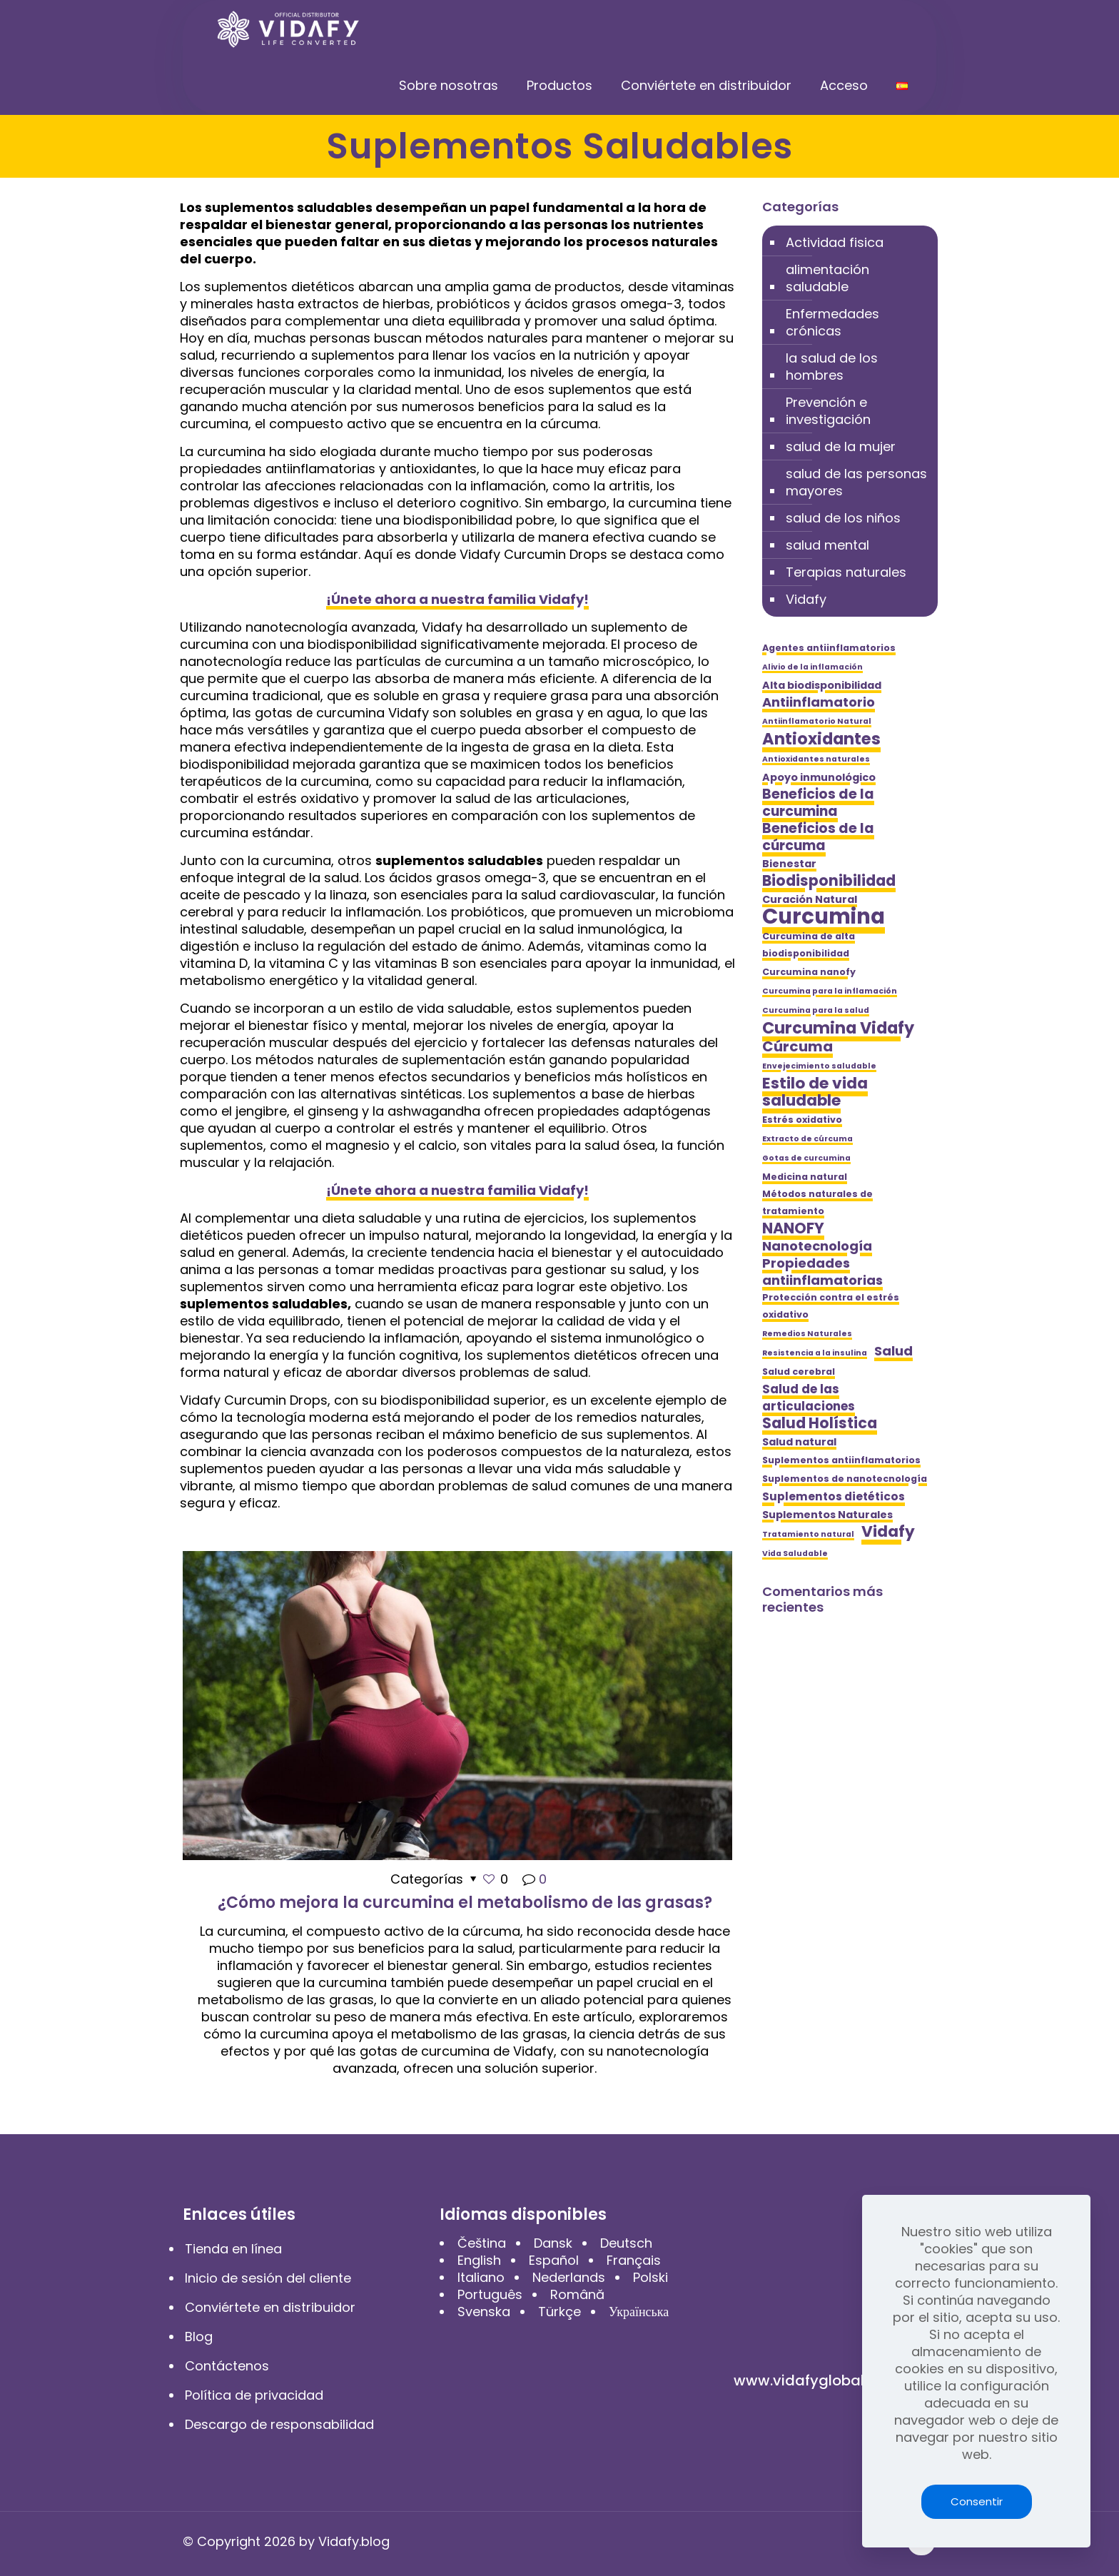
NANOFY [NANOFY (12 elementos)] (793, 1228)
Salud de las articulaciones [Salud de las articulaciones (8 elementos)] (808, 1397)
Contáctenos (227, 2366)
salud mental (827, 545)
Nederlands (568, 2277)
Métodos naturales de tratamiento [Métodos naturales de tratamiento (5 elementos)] (817, 1202)
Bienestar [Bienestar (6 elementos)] (789, 864)
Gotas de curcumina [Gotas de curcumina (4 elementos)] (806, 1158)
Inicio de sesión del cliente (268, 2278)
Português (489, 2294)
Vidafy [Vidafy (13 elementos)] (888, 1531)
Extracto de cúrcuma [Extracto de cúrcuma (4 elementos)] (807, 1138)
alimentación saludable (827, 278)
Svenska (483, 2311)
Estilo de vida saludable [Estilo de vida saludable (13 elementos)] (815, 1092)
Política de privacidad (254, 2395)
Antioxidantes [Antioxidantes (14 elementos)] (821, 738)
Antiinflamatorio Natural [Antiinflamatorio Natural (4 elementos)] (816, 721)
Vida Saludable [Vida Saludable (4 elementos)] (795, 1553)
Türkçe (559, 2311)
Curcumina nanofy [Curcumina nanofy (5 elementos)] (809, 972)
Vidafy (806, 599)
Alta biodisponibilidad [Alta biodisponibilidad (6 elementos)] (821, 685)
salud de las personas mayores (856, 482)
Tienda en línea (233, 2249)
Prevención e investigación (828, 410)
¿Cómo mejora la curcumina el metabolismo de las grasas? (465, 1902)
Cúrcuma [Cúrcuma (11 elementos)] (797, 1046)
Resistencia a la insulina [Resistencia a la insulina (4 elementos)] (814, 1353)
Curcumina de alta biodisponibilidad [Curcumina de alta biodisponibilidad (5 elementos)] (808, 944)
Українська (639, 2311)
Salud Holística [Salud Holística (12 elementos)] (819, 1423)
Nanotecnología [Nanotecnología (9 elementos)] (817, 1246)
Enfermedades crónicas (832, 322)
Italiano (481, 2277)
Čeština (481, 2243)
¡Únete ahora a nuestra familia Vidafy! (457, 599)
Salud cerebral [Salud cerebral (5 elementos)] (798, 1371)
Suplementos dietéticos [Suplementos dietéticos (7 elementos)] (833, 1496)
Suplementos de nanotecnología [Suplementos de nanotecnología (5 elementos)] (844, 1479)
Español (554, 2260)
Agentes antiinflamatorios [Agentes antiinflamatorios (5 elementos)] (829, 648)
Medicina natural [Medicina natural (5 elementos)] (804, 1177)
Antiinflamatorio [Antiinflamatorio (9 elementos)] (818, 702)
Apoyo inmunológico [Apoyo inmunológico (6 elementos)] (819, 777)
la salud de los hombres (832, 366)
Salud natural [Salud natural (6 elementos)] (799, 1442)
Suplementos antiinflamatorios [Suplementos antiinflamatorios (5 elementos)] (841, 1460)
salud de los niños (843, 518)
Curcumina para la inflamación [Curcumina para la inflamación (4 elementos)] (829, 991)
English (479, 2260)
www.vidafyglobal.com (816, 2380)
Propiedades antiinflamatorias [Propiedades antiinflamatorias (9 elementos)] (822, 1272)
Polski (650, 2277)
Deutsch (626, 2243)
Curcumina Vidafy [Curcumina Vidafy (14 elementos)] (838, 1027)
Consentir (977, 2501)
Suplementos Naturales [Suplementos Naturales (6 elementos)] (827, 1514)
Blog (199, 2336)
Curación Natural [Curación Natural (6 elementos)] (809, 899)
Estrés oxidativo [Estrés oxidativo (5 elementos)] (802, 1119)
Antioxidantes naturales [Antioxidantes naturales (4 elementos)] (816, 759)
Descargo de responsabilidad (279, 2424)
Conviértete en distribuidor (270, 2307)
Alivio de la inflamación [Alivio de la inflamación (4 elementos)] (812, 667)
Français (634, 2260)
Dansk (553, 2243)
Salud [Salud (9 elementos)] (893, 1351)
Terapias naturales (846, 572)
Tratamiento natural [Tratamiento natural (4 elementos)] (808, 1534)
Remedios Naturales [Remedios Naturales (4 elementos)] (807, 1333)
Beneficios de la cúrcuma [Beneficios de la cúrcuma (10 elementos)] (818, 837)
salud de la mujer (841, 446)
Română (577, 2294)
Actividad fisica (834, 242)
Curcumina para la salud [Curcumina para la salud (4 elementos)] (815, 1010)
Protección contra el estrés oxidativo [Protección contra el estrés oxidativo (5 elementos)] (830, 1305)
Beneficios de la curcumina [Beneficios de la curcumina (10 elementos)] (818, 803)
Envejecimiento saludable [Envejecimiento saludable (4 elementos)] (819, 1066)
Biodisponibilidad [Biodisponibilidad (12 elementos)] (829, 880)
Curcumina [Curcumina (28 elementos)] (823, 916)
